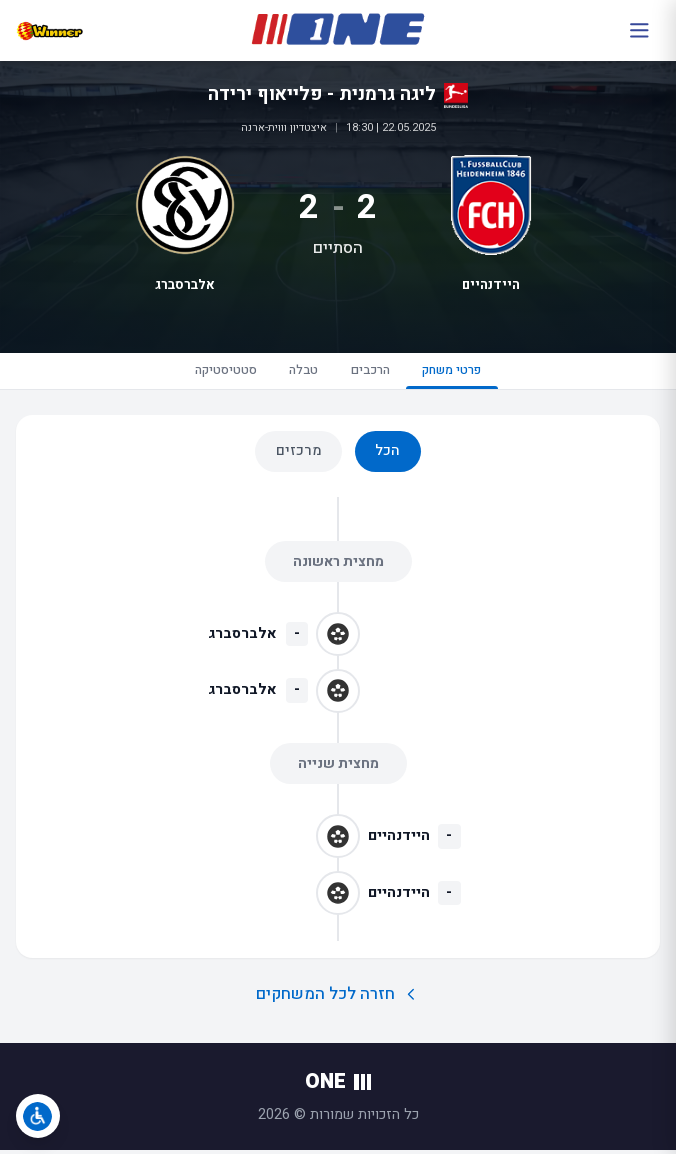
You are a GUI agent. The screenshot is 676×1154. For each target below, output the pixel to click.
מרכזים (299, 455)
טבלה (296, 372)
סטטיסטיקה (209, 372)
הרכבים (372, 372)
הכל (387, 455)
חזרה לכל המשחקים (338, 999)
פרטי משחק (467, 378)
